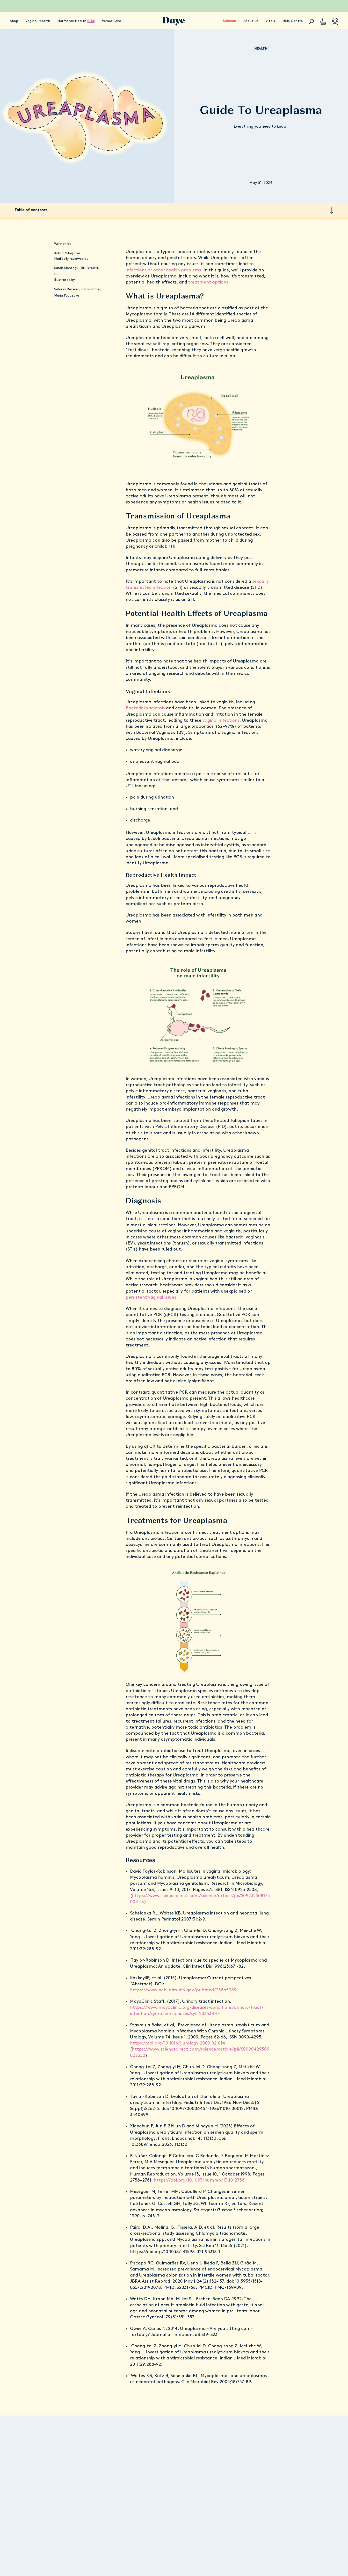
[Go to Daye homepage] (174, 21)
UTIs (251, 832)
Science (224, 20)
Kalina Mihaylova (67, 253)
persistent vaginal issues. (152, 1297)
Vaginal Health (42, 20)
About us (245, 20)
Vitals (265, 20)
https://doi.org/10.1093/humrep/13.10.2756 (199, 2180)
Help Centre (287, 20)
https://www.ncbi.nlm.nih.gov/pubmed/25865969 (183, 1990)
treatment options (208, 282)
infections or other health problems (163, 270)
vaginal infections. (222, 720)
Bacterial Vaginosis (145, 708)
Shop (18, 20)
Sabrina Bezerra (66, 289)
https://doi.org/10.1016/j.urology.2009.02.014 (177, 2043)
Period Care (116, 20)
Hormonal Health (76, 20)
